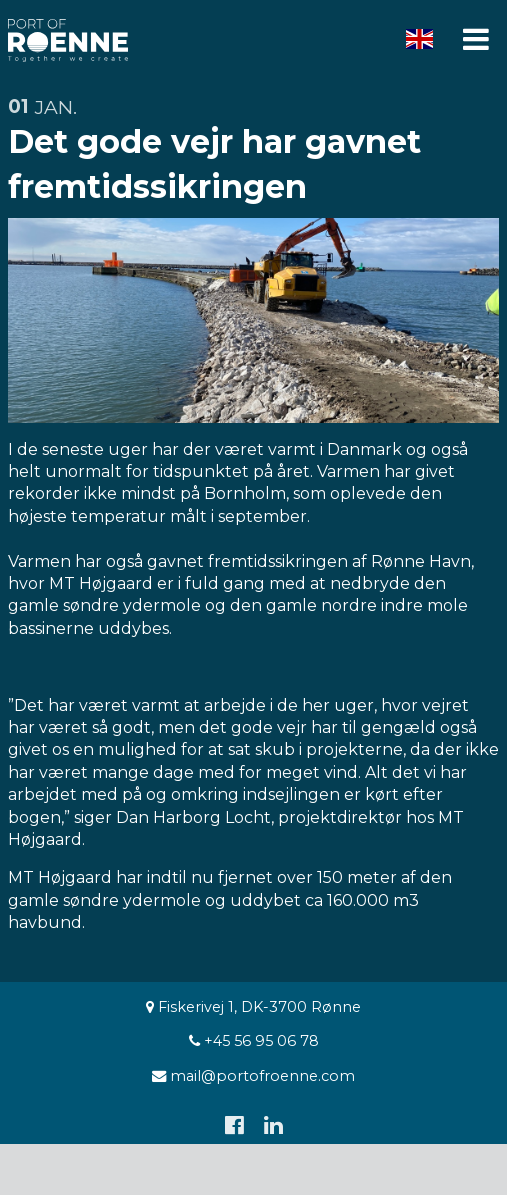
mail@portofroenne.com (253, 1076)
